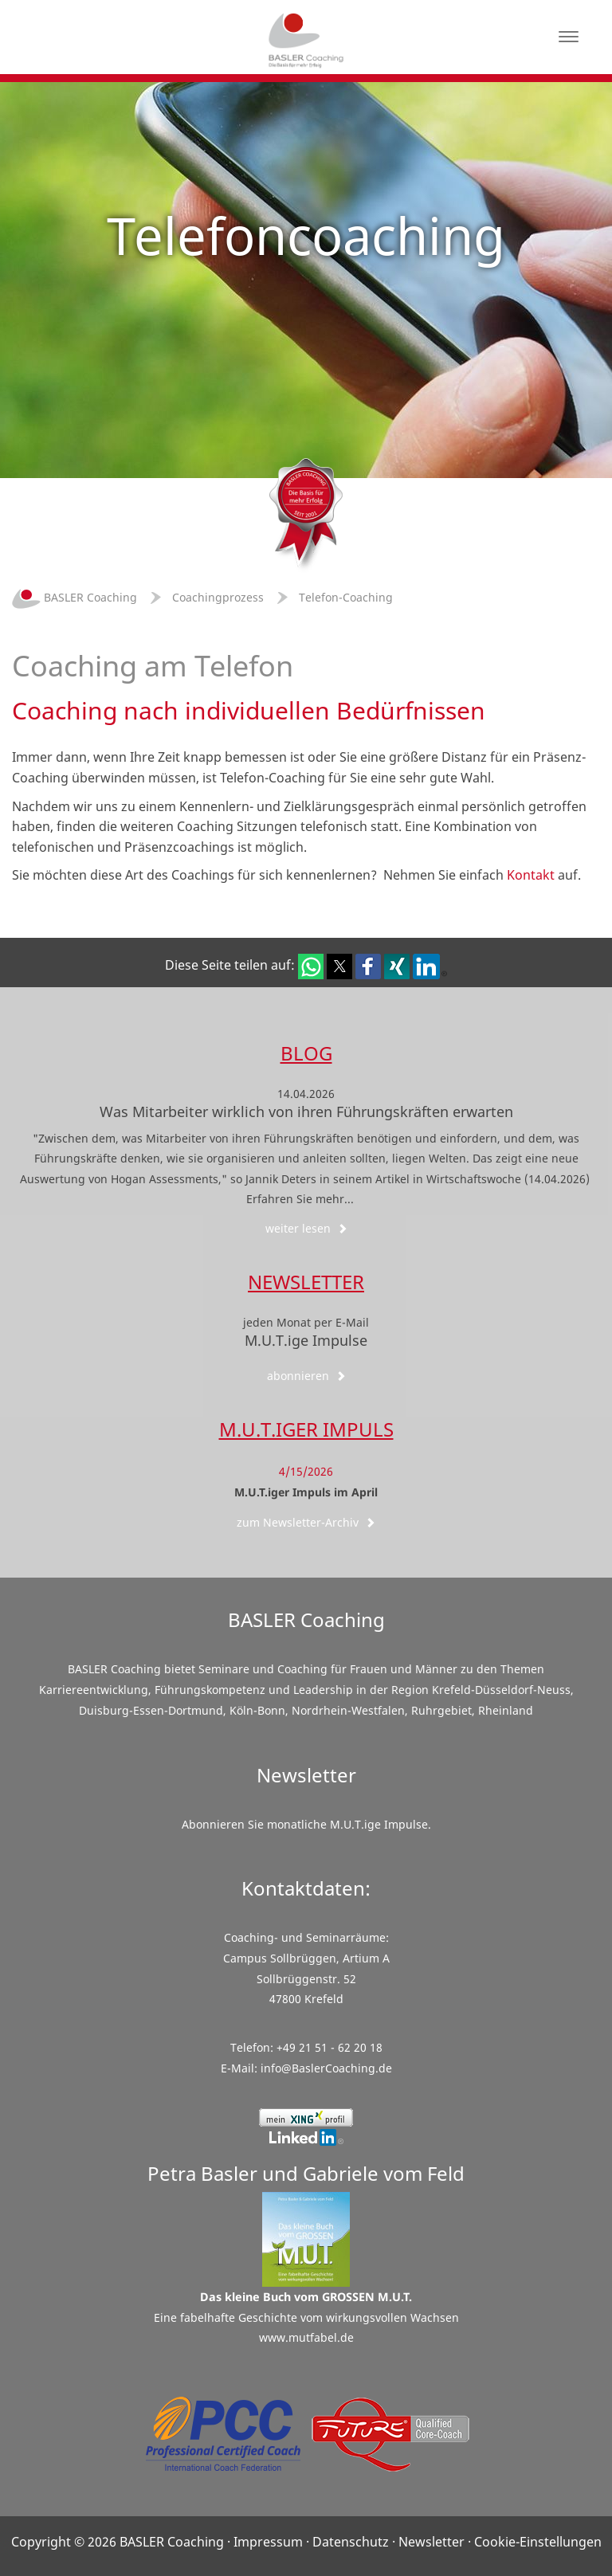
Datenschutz (350, 2542)
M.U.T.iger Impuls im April (306, 1492)
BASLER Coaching (74, 597)
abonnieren (306, 1375)
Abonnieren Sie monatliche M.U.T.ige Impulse (305, 1824)
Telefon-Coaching (346, 597)
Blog (306, 1053)
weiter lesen (306, 1228)
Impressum (268, 2542)
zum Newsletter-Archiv (306, 1522)
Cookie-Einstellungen (538, 2542)
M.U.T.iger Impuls (306, 1429)
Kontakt (531, 875)
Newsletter (306, 1281)
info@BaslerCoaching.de (326, 2068)
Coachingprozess (218, 597)
